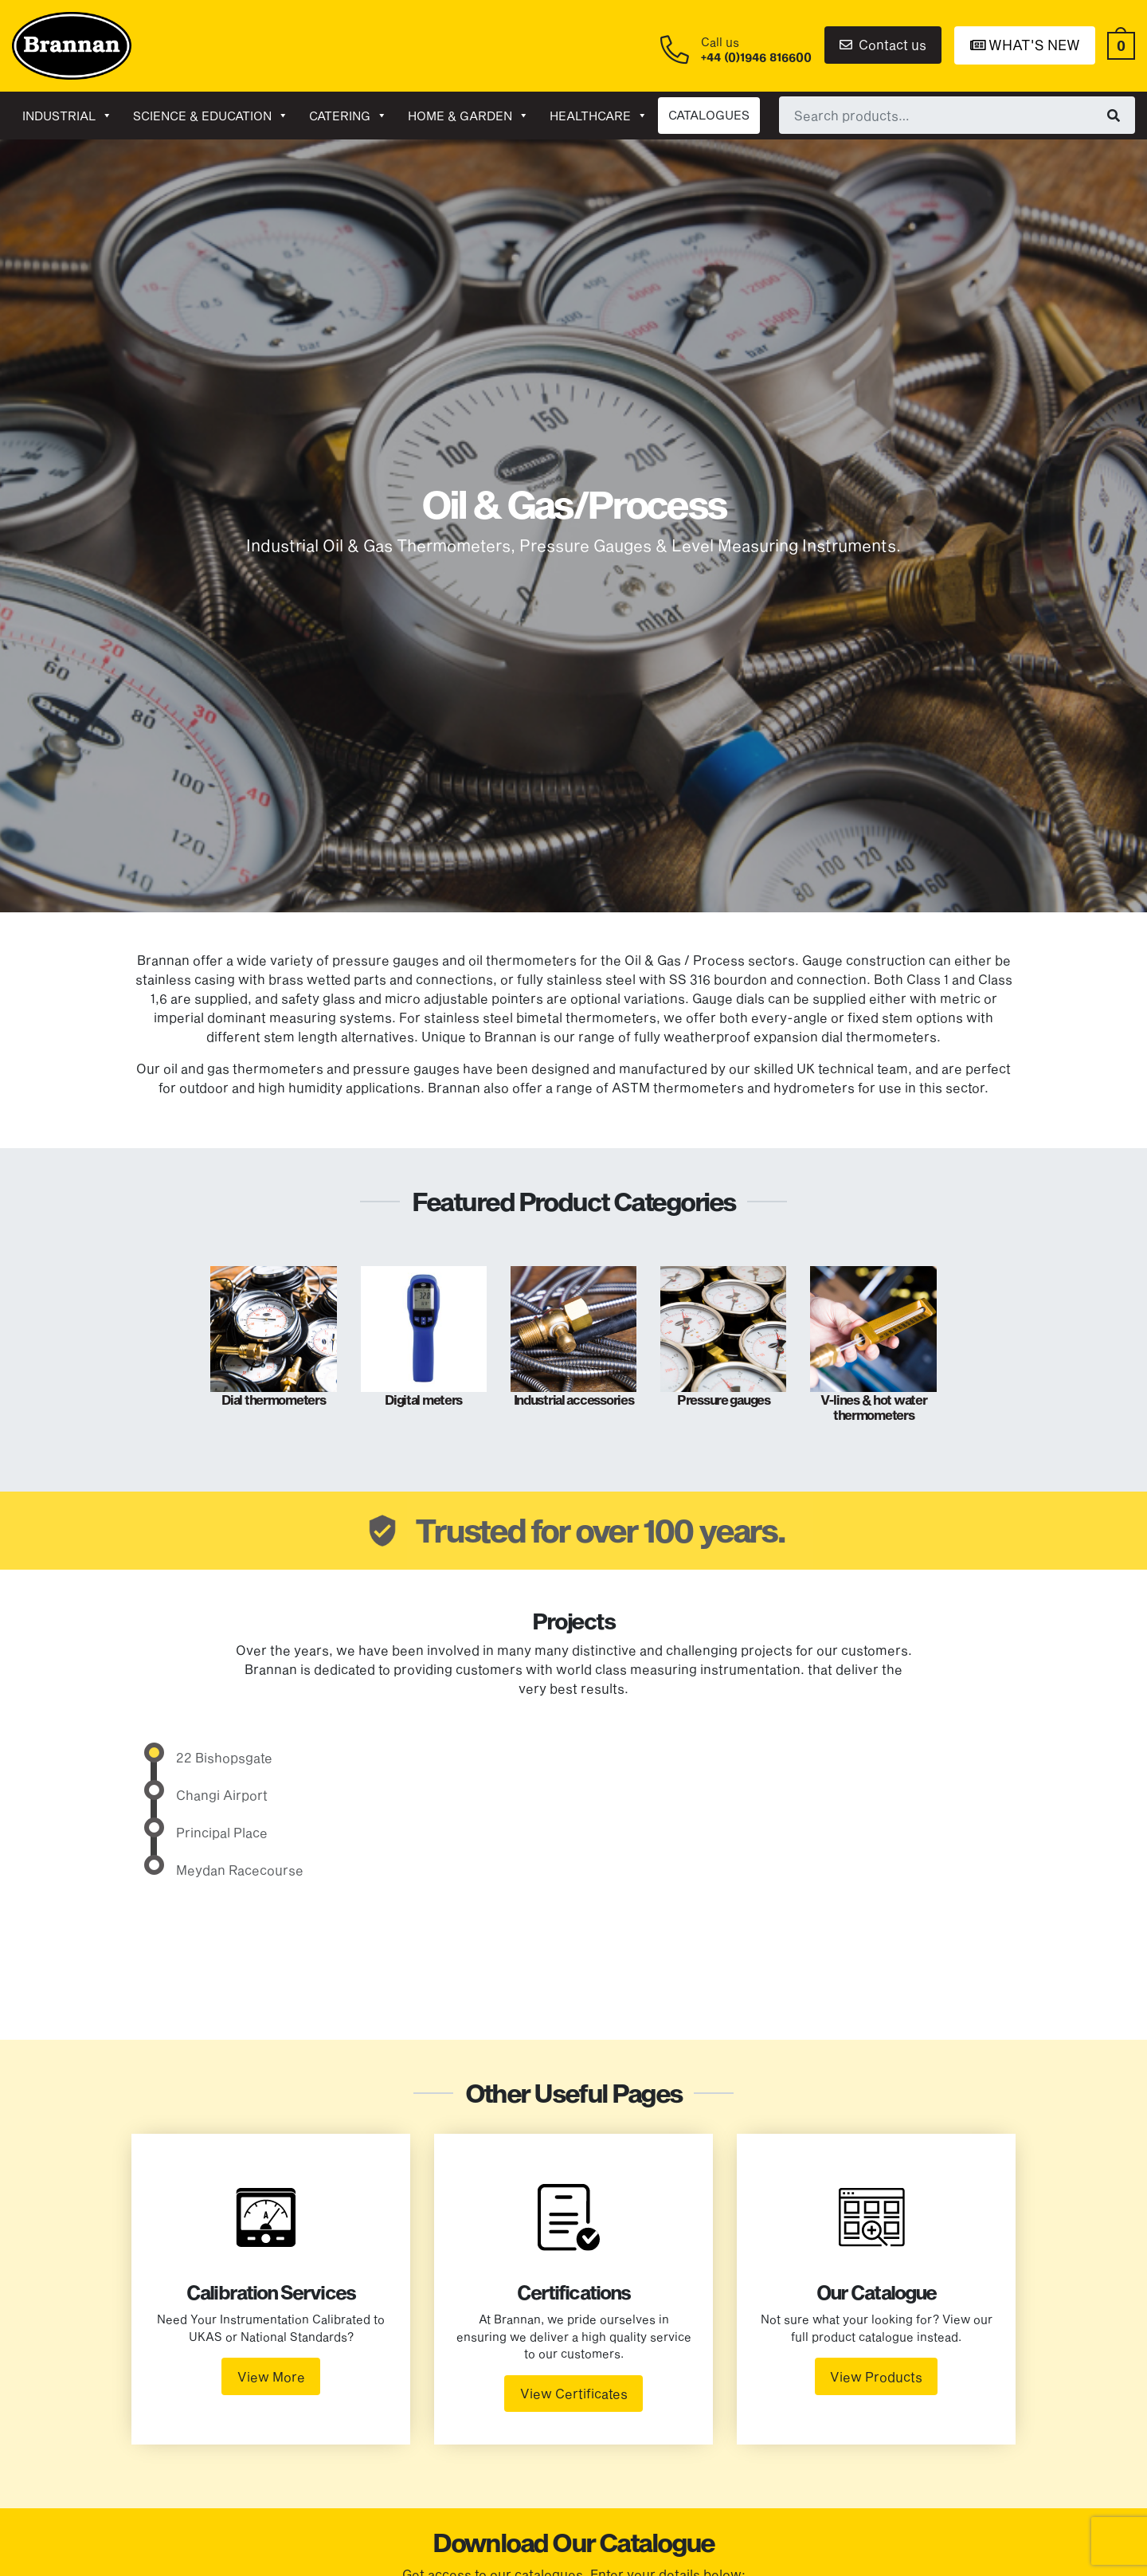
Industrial (67, 115)
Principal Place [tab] (222, 1832)
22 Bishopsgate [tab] (224, 1757)
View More (271, 2376)
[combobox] (957, 114)
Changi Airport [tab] (222, 1794)
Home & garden (468, 115)
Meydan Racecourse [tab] (239, 1869)
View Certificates (574, 2393)
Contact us (883, 44)
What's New (1025, 45)
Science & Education (210, 115)
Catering (348, 115)
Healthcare (599, 115)
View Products (876, 2376)
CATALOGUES (709, 115)
